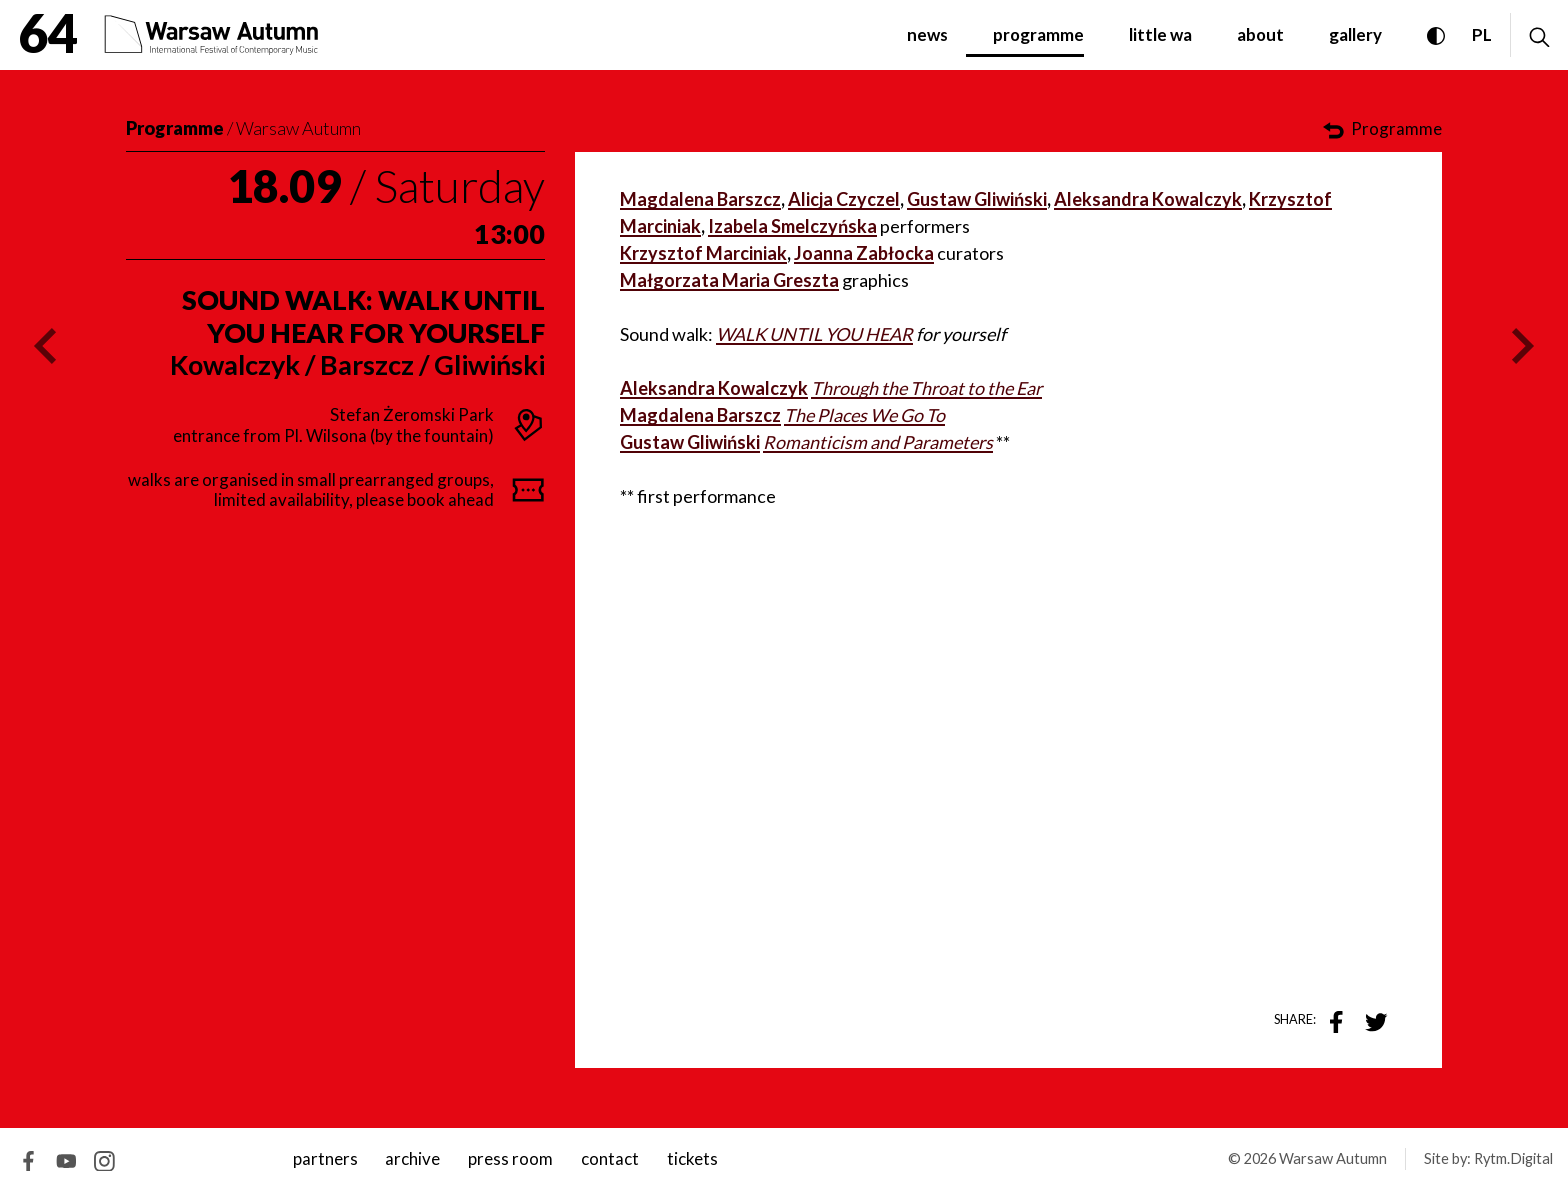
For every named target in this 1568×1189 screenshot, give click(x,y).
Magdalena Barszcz (700, 199)
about (1260, 34)
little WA (1160, 34)
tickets (692, 1158)
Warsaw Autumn (298, 128)
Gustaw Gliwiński (977, 199)
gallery (1355, 34)
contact (610, 1158)
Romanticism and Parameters (878, 442)
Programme (175, 128)
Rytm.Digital (1513, 1158)
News (927, 34)
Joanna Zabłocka (864, 253)
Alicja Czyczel (844, 199)
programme (1038, 34)
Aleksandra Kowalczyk (1148, 199)
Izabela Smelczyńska (792, 226)
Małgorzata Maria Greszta (729, 280)
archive (412, 1158)
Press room (510, 1158)
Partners (325, 1158)
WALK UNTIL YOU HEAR (814, 334)
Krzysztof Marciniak (703, 253)
